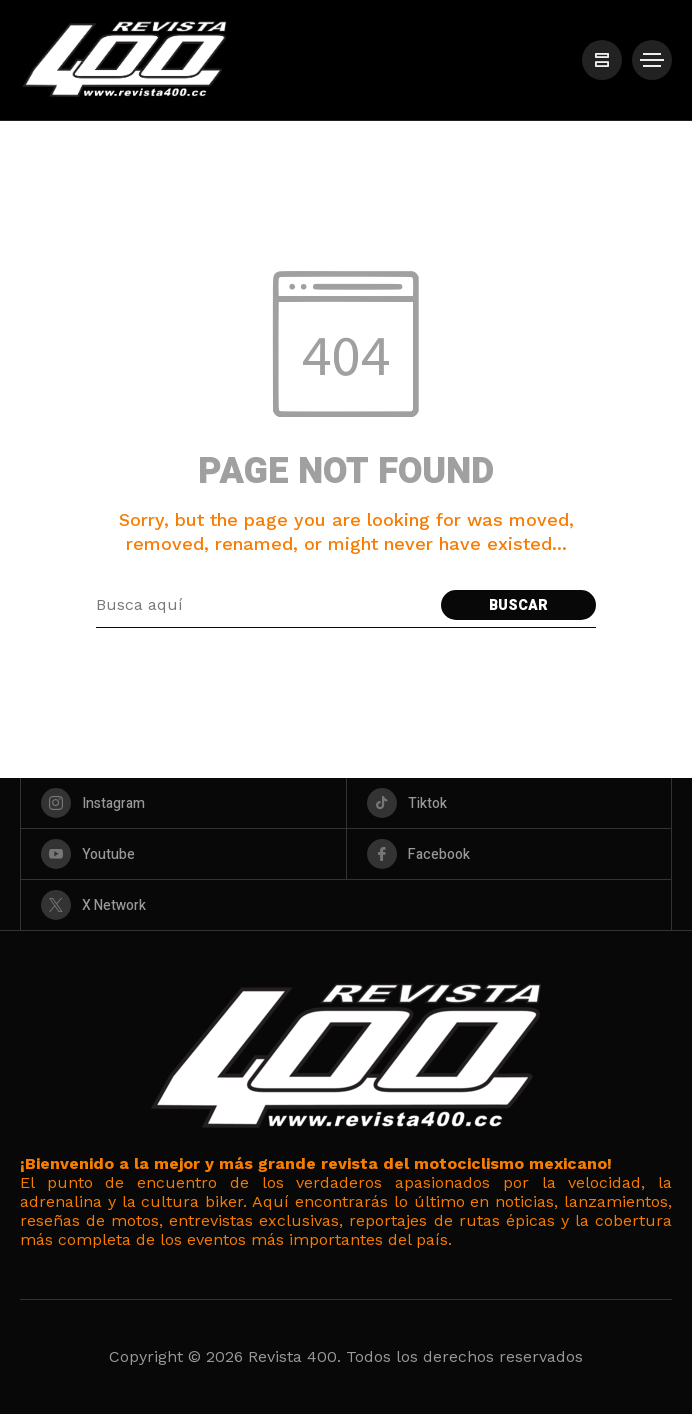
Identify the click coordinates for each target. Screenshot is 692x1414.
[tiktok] (509, 803)
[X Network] (346, 905)
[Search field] (263, 605)
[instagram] (183, 803)
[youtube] (183, 854)
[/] (602, 60)
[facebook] (509, 854)
